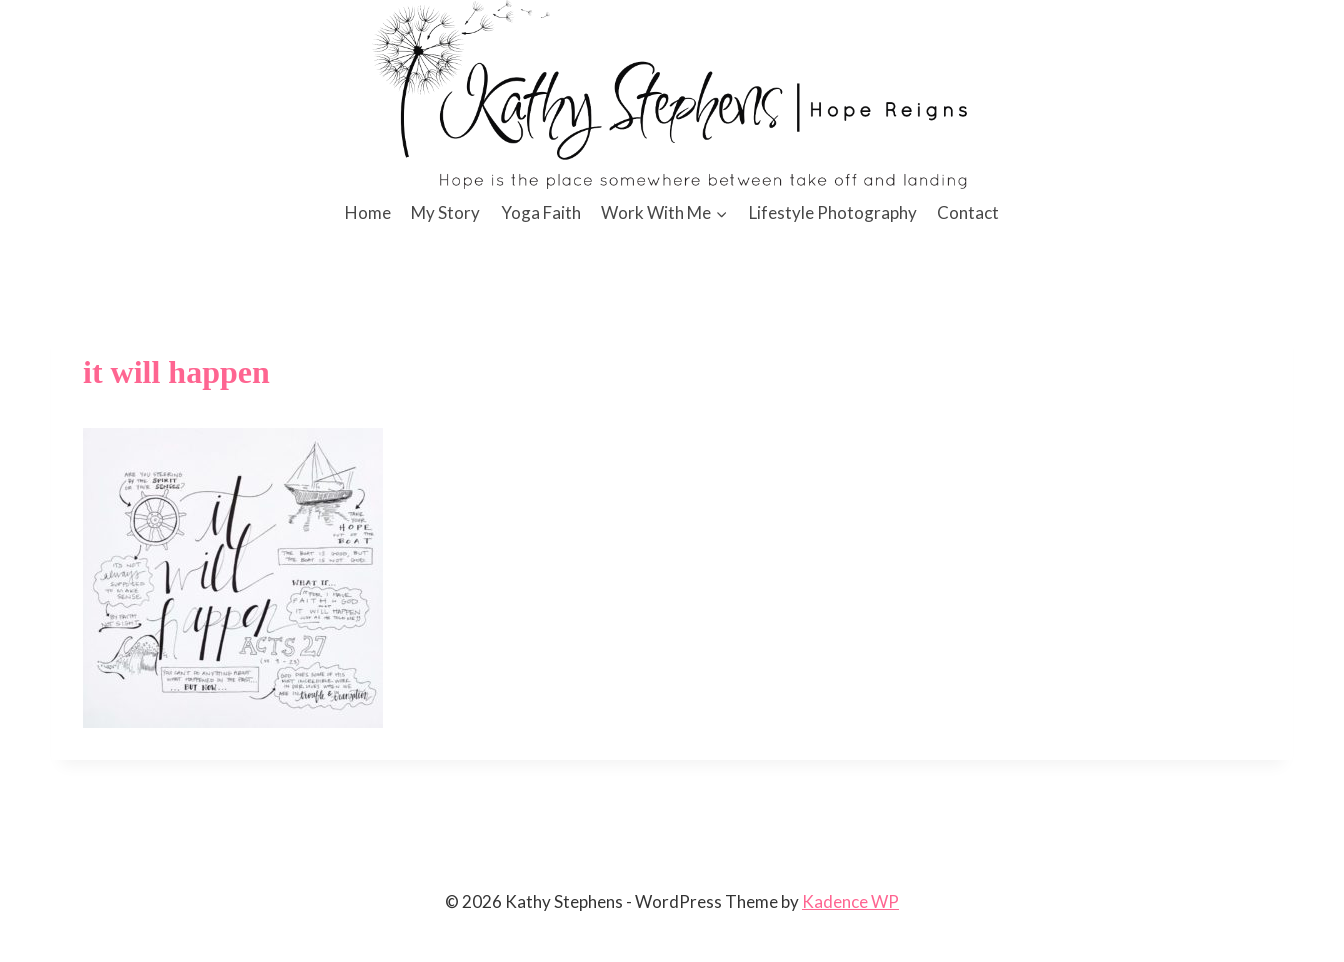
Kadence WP (850, 901)
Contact (968, 212)
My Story (445, 212)
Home (368, 212)
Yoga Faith (541, 212)
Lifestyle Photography (833, 212)
